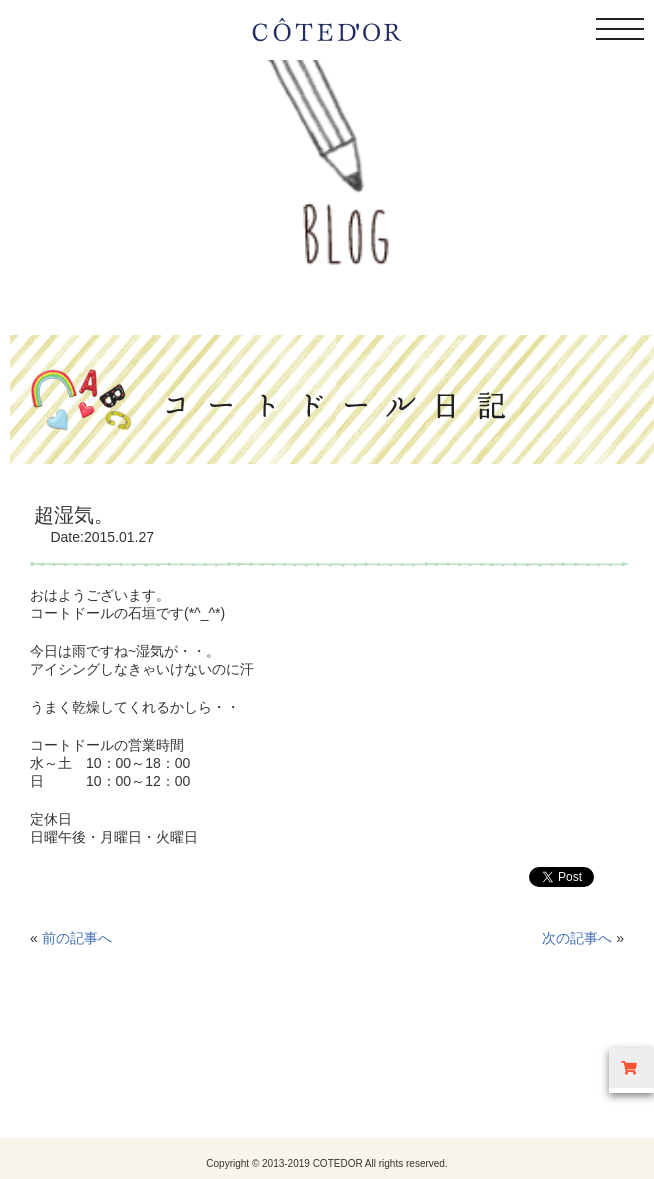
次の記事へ (577, 938)
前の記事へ (77, 938)
